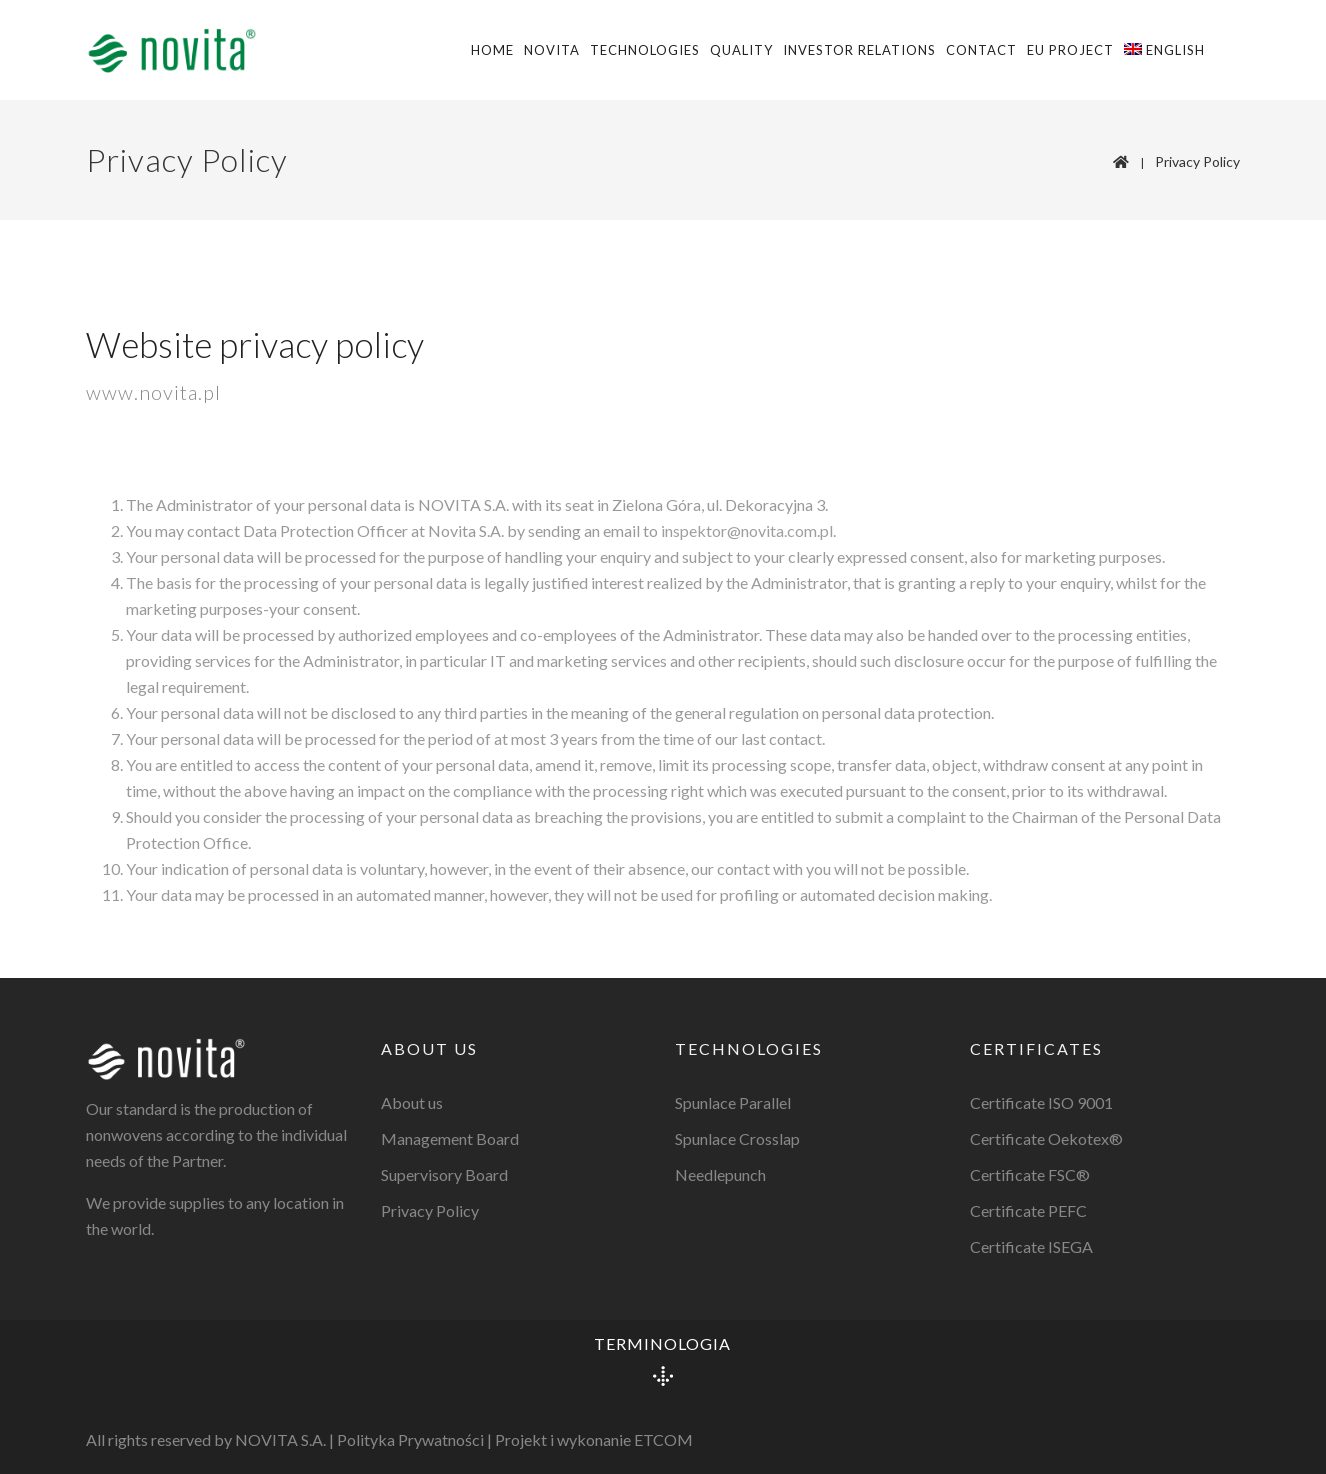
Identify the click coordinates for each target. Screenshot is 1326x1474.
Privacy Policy (1197, 161)
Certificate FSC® (1030, 1174)
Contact (981, 50)
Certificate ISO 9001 (1041, 1102)
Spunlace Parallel (733, 1102)
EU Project (1070, 50)
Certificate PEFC (1028, 1210)
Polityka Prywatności (410, 1439)
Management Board (450, 1138)
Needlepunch (720, 1174)
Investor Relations (859, 50)
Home (492, 50)
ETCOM (663, 1439)
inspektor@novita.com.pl (747, 530)
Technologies (645, 50)
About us (412, 1102)
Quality (741, 50)
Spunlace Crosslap (737, 1138)
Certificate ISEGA (1031, 1246)
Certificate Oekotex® (1046, 1138)
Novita (552, 50)
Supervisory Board (444, 1174)
